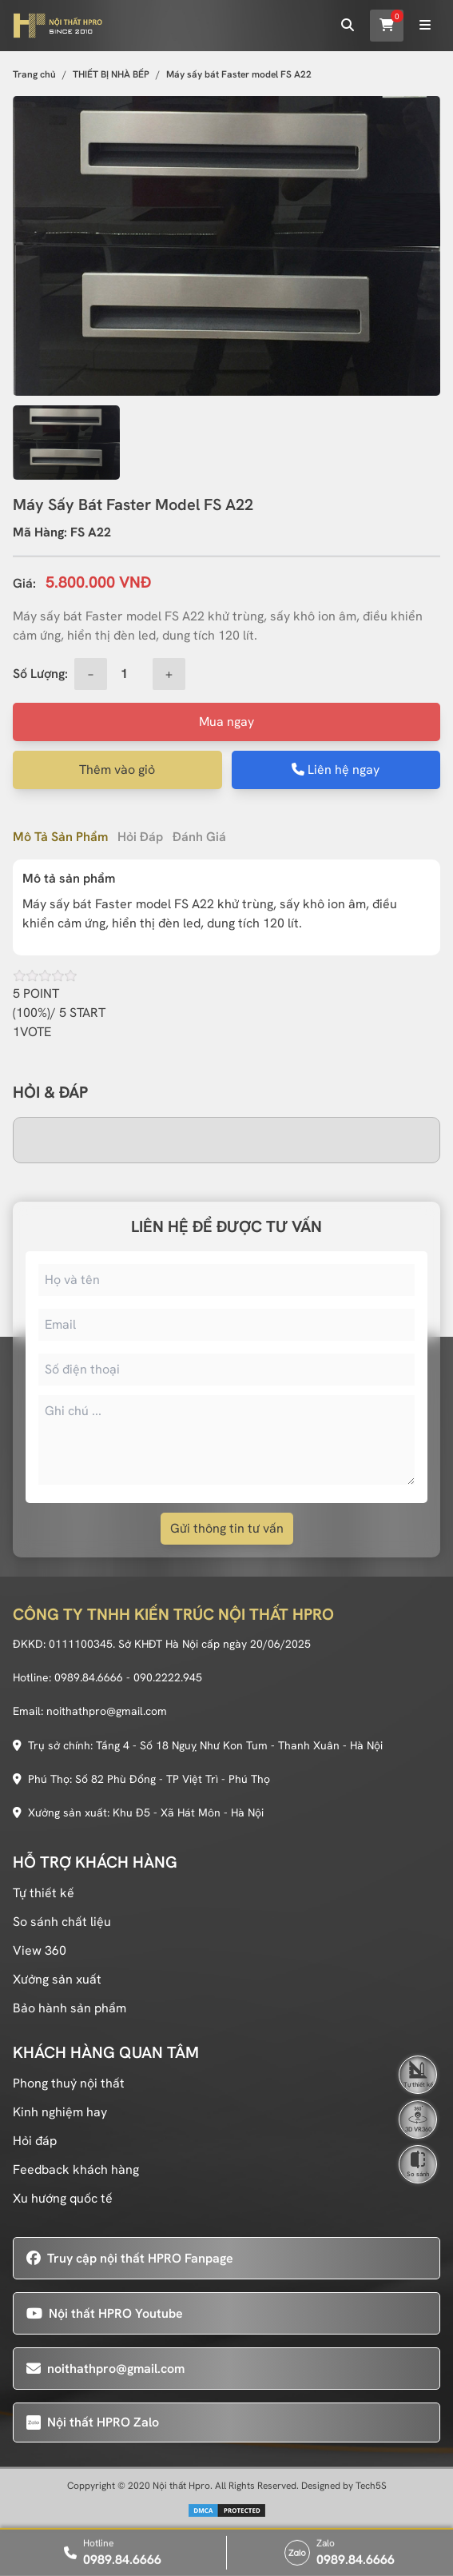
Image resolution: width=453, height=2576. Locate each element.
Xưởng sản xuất (57, 1979)
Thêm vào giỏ (117, 769)
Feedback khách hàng (76, 2169)
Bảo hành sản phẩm (69, 2008)
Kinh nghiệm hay (60, 2111)
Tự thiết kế (43, 1892)
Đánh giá (199, 836)
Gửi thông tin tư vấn (227, 1528)
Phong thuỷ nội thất (69, 2083)
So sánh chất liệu (62, 1921)
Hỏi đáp (140, 836)
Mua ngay (226, 721)
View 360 (39, 1950)
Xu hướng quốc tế (63, 2198)
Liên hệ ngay (335, 769)
